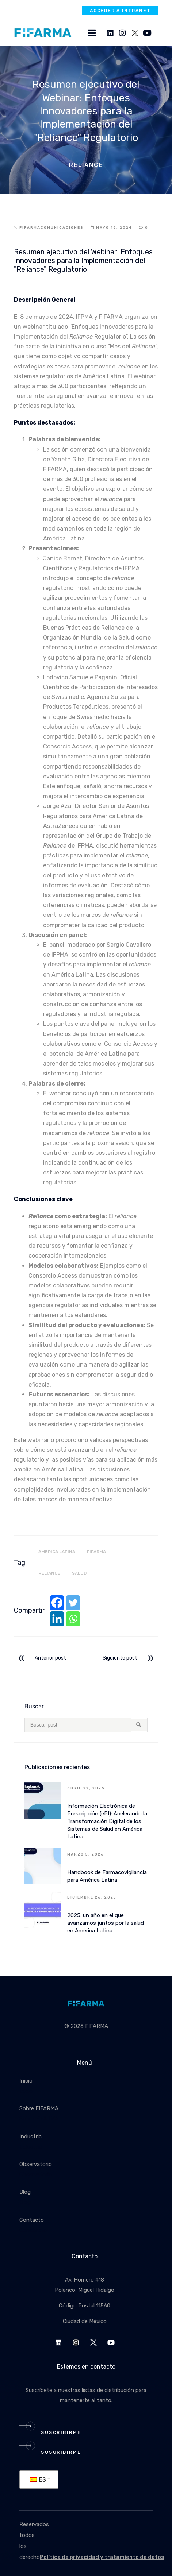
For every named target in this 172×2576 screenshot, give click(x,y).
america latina (56, 1551)
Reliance (49, 1573)
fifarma (96, 1551)
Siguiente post (129, 1658)
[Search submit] (139, 1725)
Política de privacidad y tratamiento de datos (102, 2557)
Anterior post (41, 1658)
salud (79, 1573)
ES (38, 2479)
